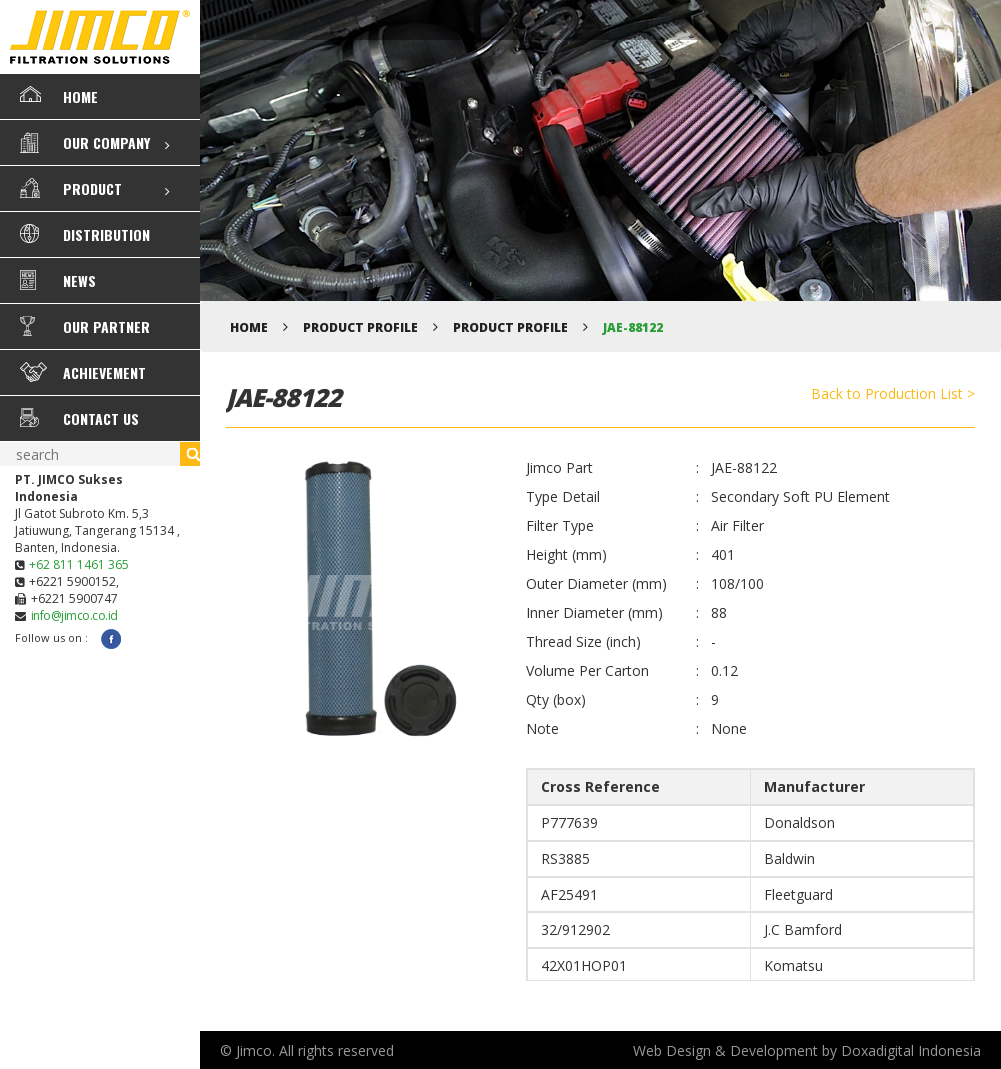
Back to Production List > (893, 393)
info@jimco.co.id (74, 615)
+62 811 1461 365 (79, 564)
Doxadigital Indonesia (911, 1050)
